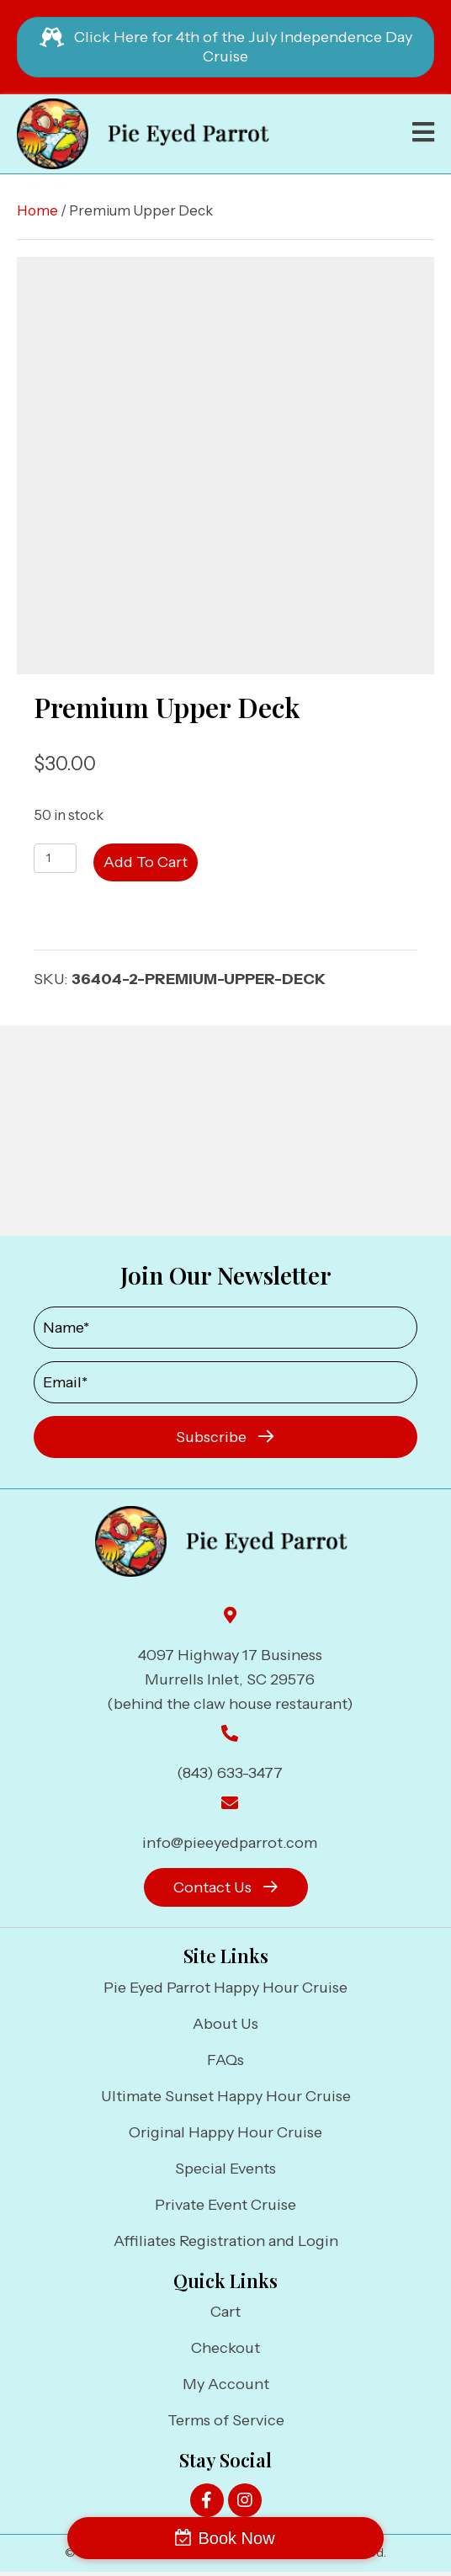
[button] (225, 1437)
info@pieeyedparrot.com (229, 1843)
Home (37, 210)
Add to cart (145, 862)
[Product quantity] (55, 858)
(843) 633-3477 (230, 1773)
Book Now (236, 2538)
